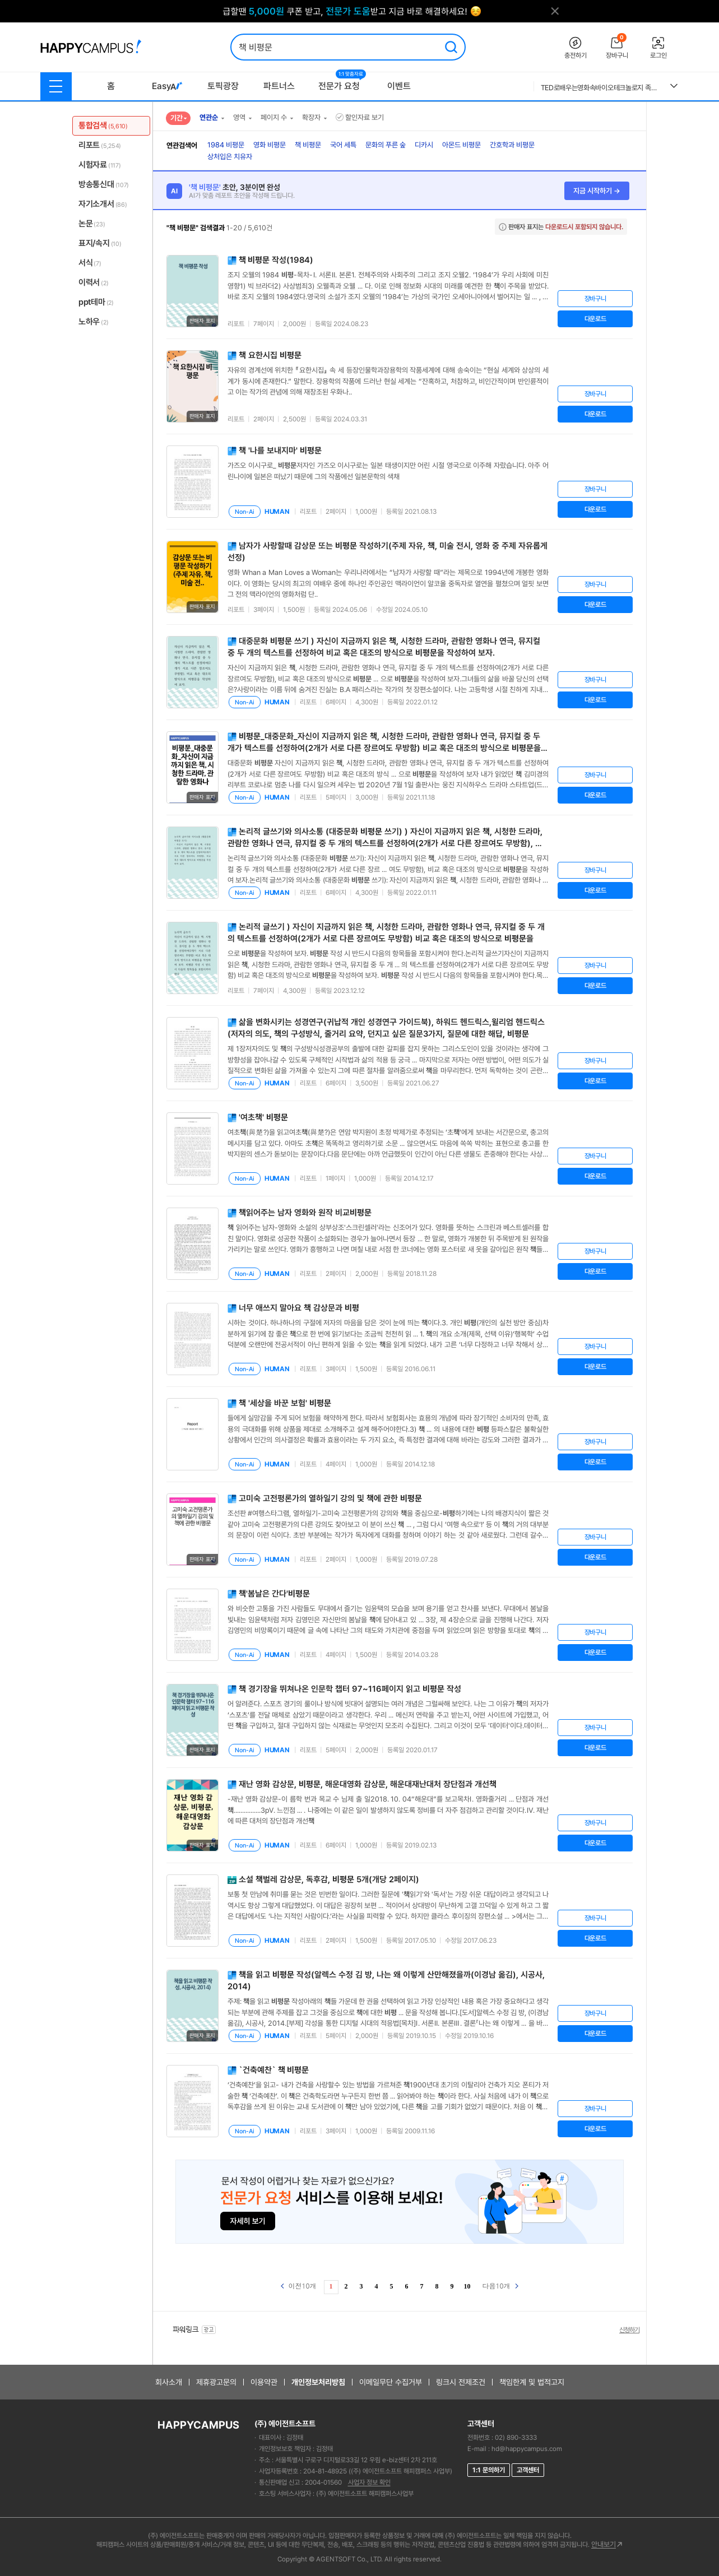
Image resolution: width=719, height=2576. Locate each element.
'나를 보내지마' (280, 450)
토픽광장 (223, 86)
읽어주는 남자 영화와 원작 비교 (305, 1213)
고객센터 (528, 2470)
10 (467, 2286)
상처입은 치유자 (229, 156)
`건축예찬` (274, 2070)
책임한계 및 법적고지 (531, 2382)
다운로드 (595, 319)
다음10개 (500, 2285)
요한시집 (270, 355)
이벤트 (399, 86)
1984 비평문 (225, 145)
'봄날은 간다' (274, 1594)
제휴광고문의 (216, 2382)
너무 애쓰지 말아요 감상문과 (299, 1308)
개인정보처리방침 (318, 2382)
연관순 (209, 117)
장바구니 (595, 299)
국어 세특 (343, 145)
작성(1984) (276, 260)
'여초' (263, 1117)
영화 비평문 (269, 145)
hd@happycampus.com (526, 2449)
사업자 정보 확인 (369, 2482)
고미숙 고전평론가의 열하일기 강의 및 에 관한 (330, 1498)
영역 (239, 117)
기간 (176, 118)
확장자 (311, 117)
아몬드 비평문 (461, 145)
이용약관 (264, 2382)
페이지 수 (274, 117)
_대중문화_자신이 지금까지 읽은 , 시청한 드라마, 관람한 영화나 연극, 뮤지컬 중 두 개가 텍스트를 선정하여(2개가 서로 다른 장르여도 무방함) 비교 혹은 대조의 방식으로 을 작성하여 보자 (384, 748)
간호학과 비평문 (512, 145)
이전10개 (299, 2285)
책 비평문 (308, 145)
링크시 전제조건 (460, 2382)
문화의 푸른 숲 (385, 145)
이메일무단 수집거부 (390, 2382)
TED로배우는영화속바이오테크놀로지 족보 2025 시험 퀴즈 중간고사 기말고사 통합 (601, 87)
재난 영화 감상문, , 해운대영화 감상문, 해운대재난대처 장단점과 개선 (368, 1784)
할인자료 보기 (360, 117)
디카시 (424, 145)
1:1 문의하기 (488, 2470)
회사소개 (168, 2382)
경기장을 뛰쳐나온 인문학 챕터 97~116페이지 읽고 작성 (350, 1689)
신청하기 (629, 2330)
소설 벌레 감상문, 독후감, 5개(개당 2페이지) (329, 1879)
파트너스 (279, 86)
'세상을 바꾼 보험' (285, 1403)
